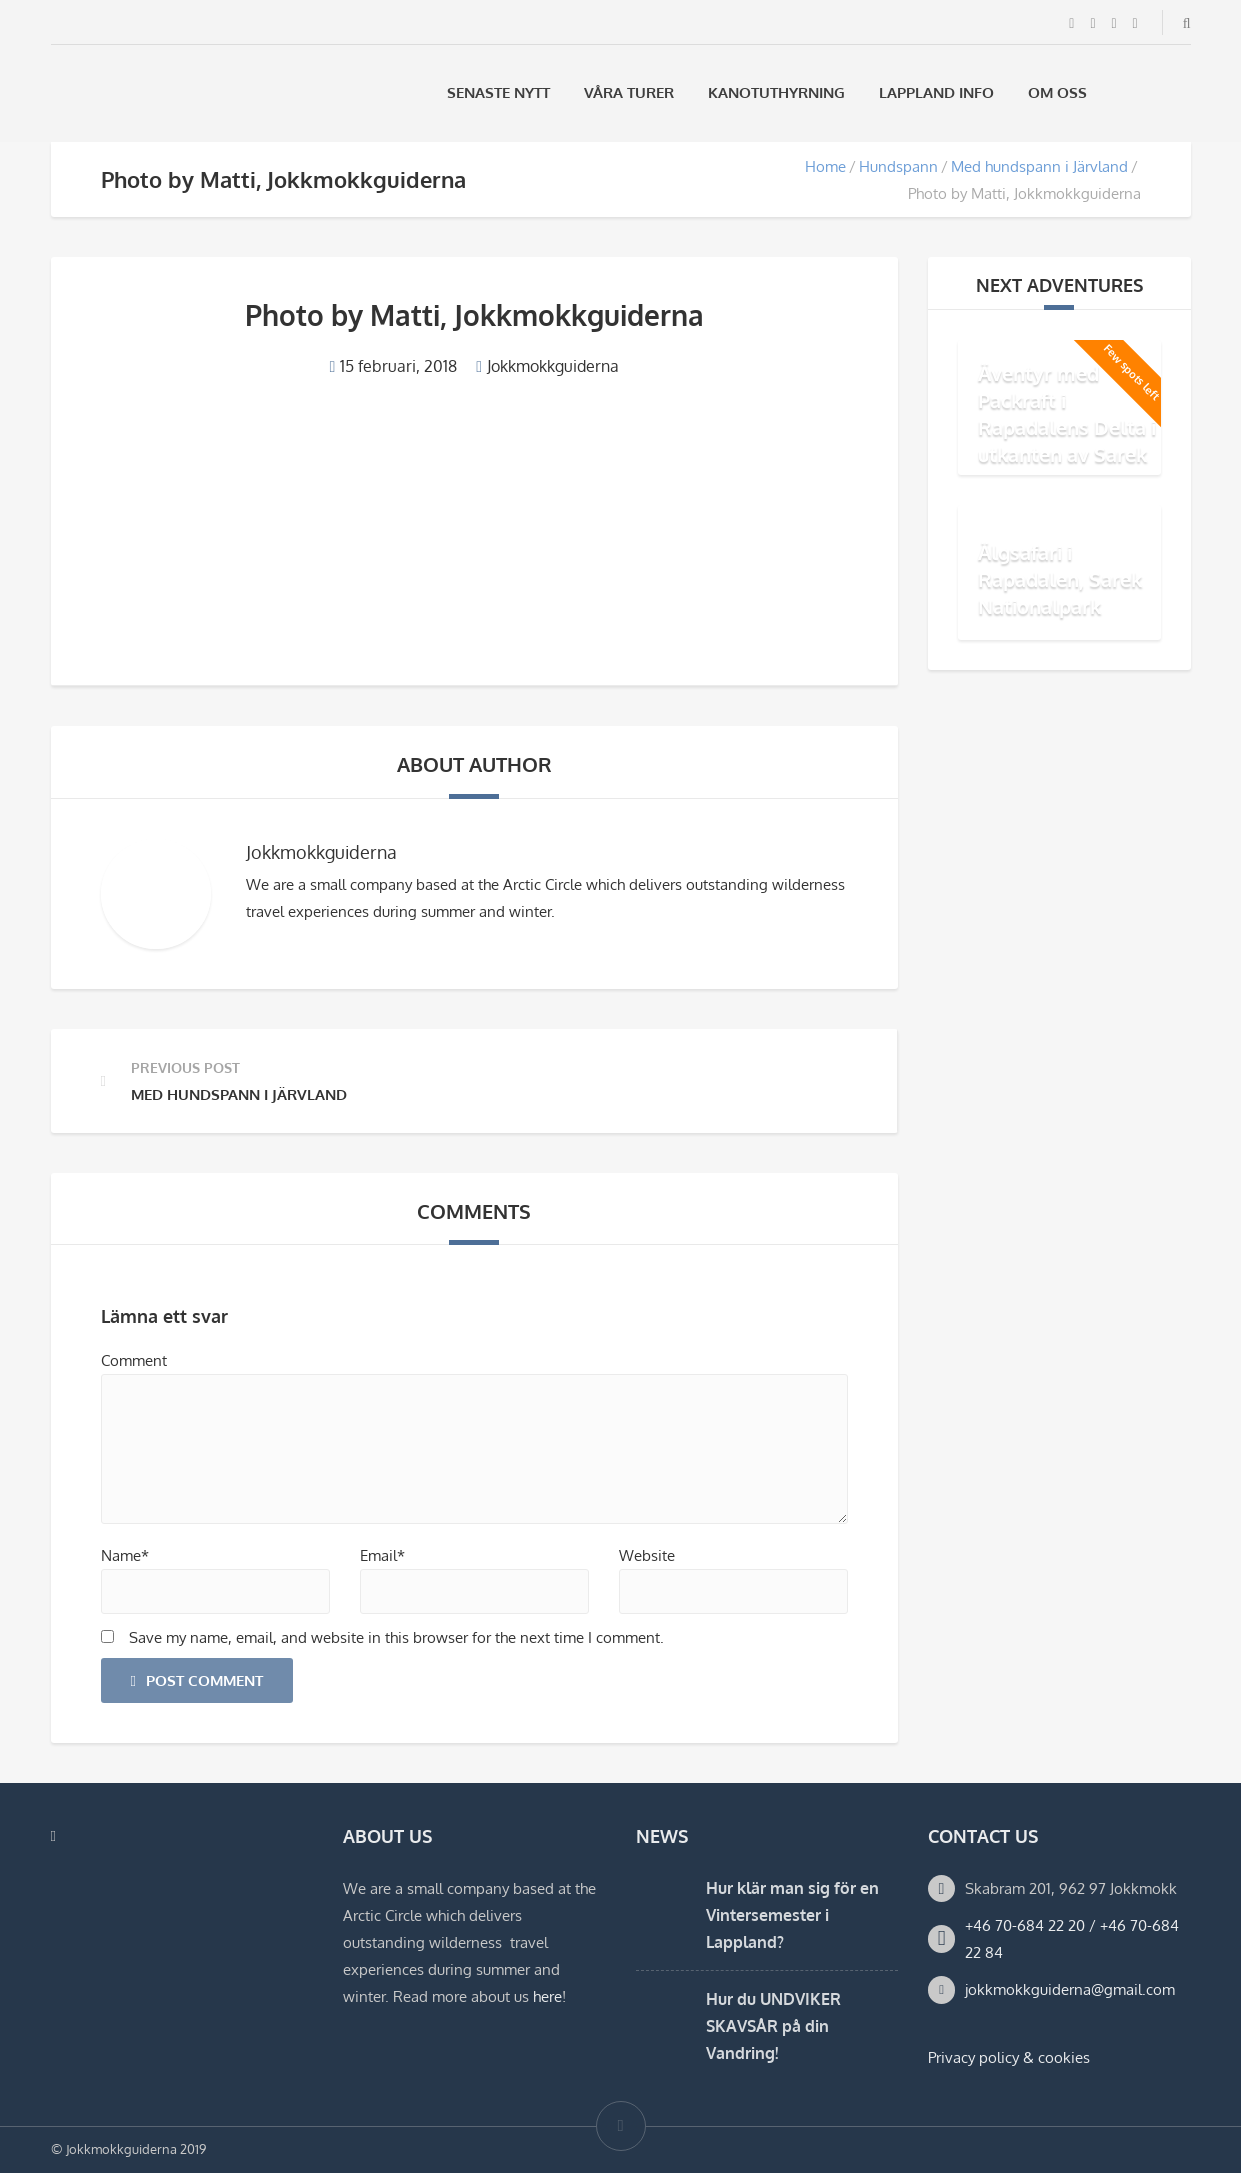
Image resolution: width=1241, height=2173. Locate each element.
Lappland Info (936, 92)
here (547, 1996)
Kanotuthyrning (776, 92)
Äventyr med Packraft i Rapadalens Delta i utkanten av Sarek (1067, 413)
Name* (125, 1555)
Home (825, 166)
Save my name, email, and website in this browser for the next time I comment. (396, 1637)
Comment (134, 1360)
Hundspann (898, 166)
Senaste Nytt (498, 92)
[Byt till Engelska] (1182, 92)
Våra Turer (629, 92)
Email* (382, 1555)
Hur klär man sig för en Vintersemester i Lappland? (792, 1915)
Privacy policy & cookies (1009, 2057)
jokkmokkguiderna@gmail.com (1070, 1989)
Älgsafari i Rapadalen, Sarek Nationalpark (1060, 579)
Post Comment (197, 1680)
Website (647, 1555)
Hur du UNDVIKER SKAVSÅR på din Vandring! (773, 2026)
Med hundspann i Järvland (1039, 166)
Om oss (1057, 92)
